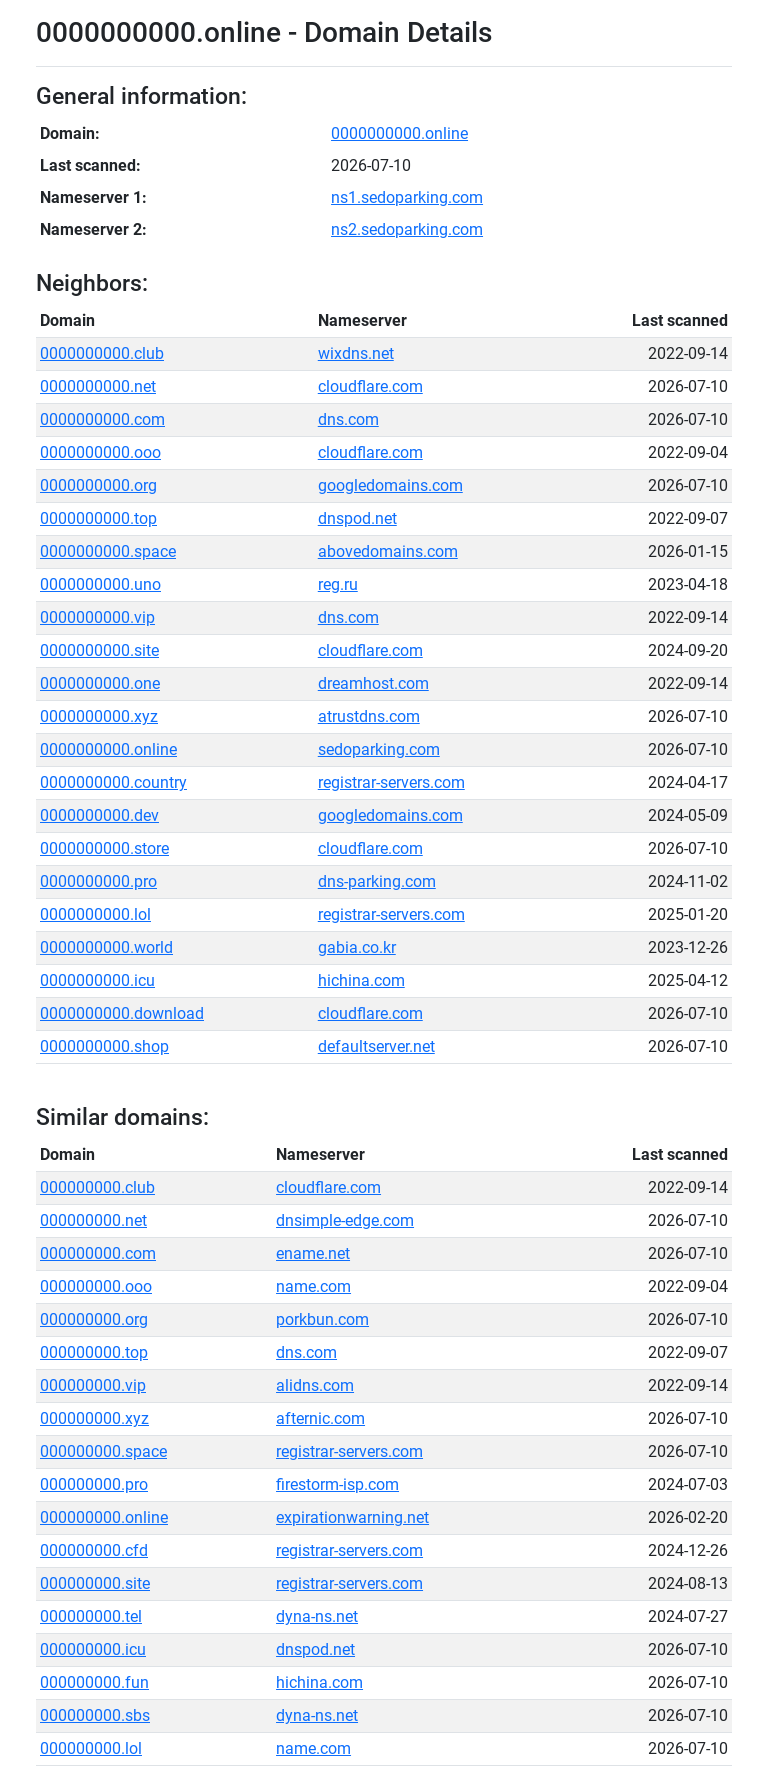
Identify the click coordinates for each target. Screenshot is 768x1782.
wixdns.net (356, 353)
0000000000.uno (100, 584)
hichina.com (361, 980)
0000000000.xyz (99, 716)
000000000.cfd (94, 1550)
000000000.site (95, 1583)
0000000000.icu (97, 980)
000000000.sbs (95, 1715)
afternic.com (320, 1418)
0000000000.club (102, 353)
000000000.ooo (96, 1286)
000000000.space (103, 1451)
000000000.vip (93, 1385)
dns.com (348, 419)
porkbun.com (322, 1319)
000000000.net (93, 1220)
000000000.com (98, 1253)
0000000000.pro (98, 881)
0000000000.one (100, 683)
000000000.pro (94, 1484)
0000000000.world (106, 947)
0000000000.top (98, 518)
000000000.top (94, 1352)
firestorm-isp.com (337, 1484)
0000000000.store (104, 848)
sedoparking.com (379, 749)
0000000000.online (399, 133)
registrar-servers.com (391, 782)
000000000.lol (91, 1748)
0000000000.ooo (100, 452)
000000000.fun (94, 1682)
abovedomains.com (388, 551)
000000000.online (104, 1517)
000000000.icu (93, 1649)
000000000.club (97, 1187)
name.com (313, 1286)
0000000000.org (98, 485)
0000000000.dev (99, 815)
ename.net (313, 1253)
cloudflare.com (370, 386)
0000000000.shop (104, 1046)
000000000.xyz (94, 1418)
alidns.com (315, 1385)
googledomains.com (390, 485)
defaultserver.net (376, 1046)
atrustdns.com (369, 716)
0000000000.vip (97, 617)
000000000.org (94, 1319)
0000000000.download (122, 1013)
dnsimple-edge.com (345, 1220)
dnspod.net (357, 518)
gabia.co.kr (357, 947)
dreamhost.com (373, 683)
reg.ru (338, 584)
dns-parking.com (377, 881)
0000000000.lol (95, 914)
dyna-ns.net (317, 1616)
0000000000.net (98, 386)
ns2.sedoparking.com (407, 229)
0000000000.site (99, 650)
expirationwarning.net (352, 1517)
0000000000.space (108, 551)
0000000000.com (102, 419)
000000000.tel (91, 1616)
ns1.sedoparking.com (407, 197)
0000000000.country (113, 782)
